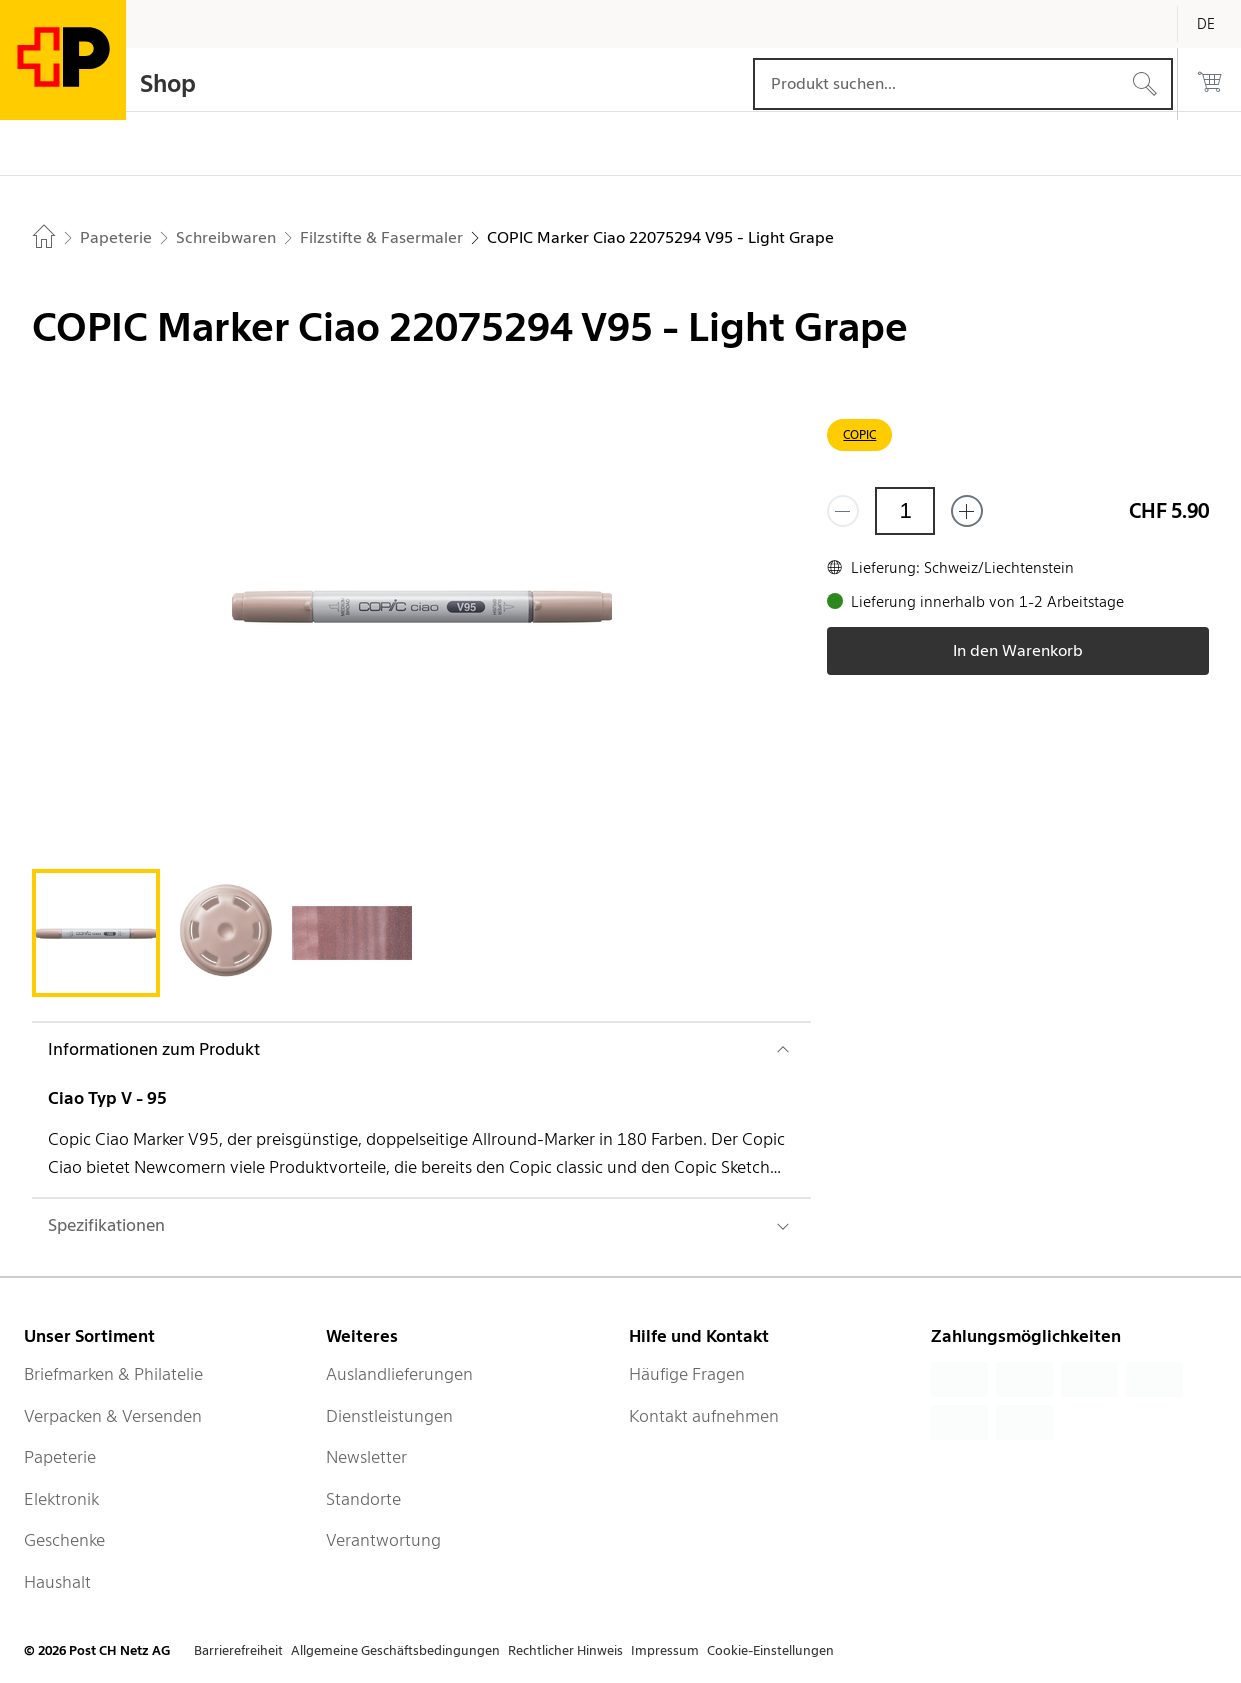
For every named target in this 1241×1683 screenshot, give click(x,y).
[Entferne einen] (843, 511)
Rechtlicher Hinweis (565, 1650)
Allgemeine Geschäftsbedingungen (395, 1650)
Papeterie (60, 1457)
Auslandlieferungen (399, 1374)
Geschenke (64, 1540)
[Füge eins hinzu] (967, 511)
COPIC (859, 434)
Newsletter (366, 1457)
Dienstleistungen (389, 1416)
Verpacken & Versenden (113, 1416)
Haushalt (57, 1582)
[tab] (96, 933)
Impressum (665, 1650)
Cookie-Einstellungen (770, 1650)
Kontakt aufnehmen (704, 1416)
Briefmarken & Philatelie (113, 1374)
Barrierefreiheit (238, 1650)
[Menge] (905, 511)
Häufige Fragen (687, 1374)
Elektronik (61, 1499)
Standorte (363, 1499)
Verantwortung (383, 1540)
